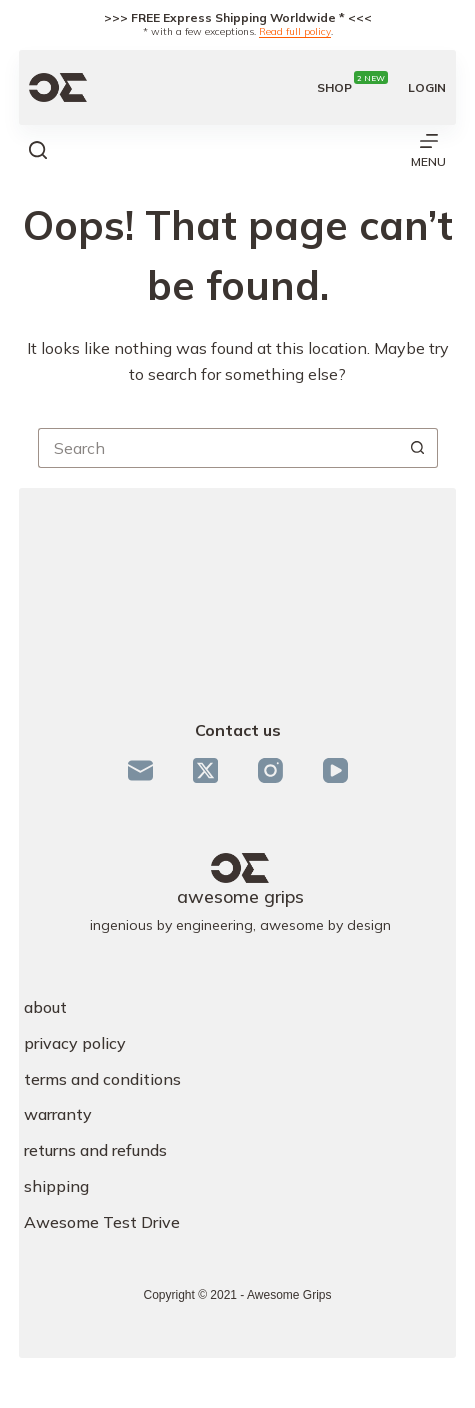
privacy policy (75, 1043)
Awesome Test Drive (102, 1222)
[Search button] (418, 448)
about (45, 1007)
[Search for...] (218, 448)
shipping (56, 1186)
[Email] (140, 770)
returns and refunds (95, 1150)
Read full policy (295, 31)
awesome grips (240, 896)
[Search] (38, 150)
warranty (58, 1114)
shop (352, 87)
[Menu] (428, 150)
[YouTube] (335, 770)
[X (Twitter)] (205, 770)
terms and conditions (102, 1079)
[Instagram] (270, 770)
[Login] (427, 88)
